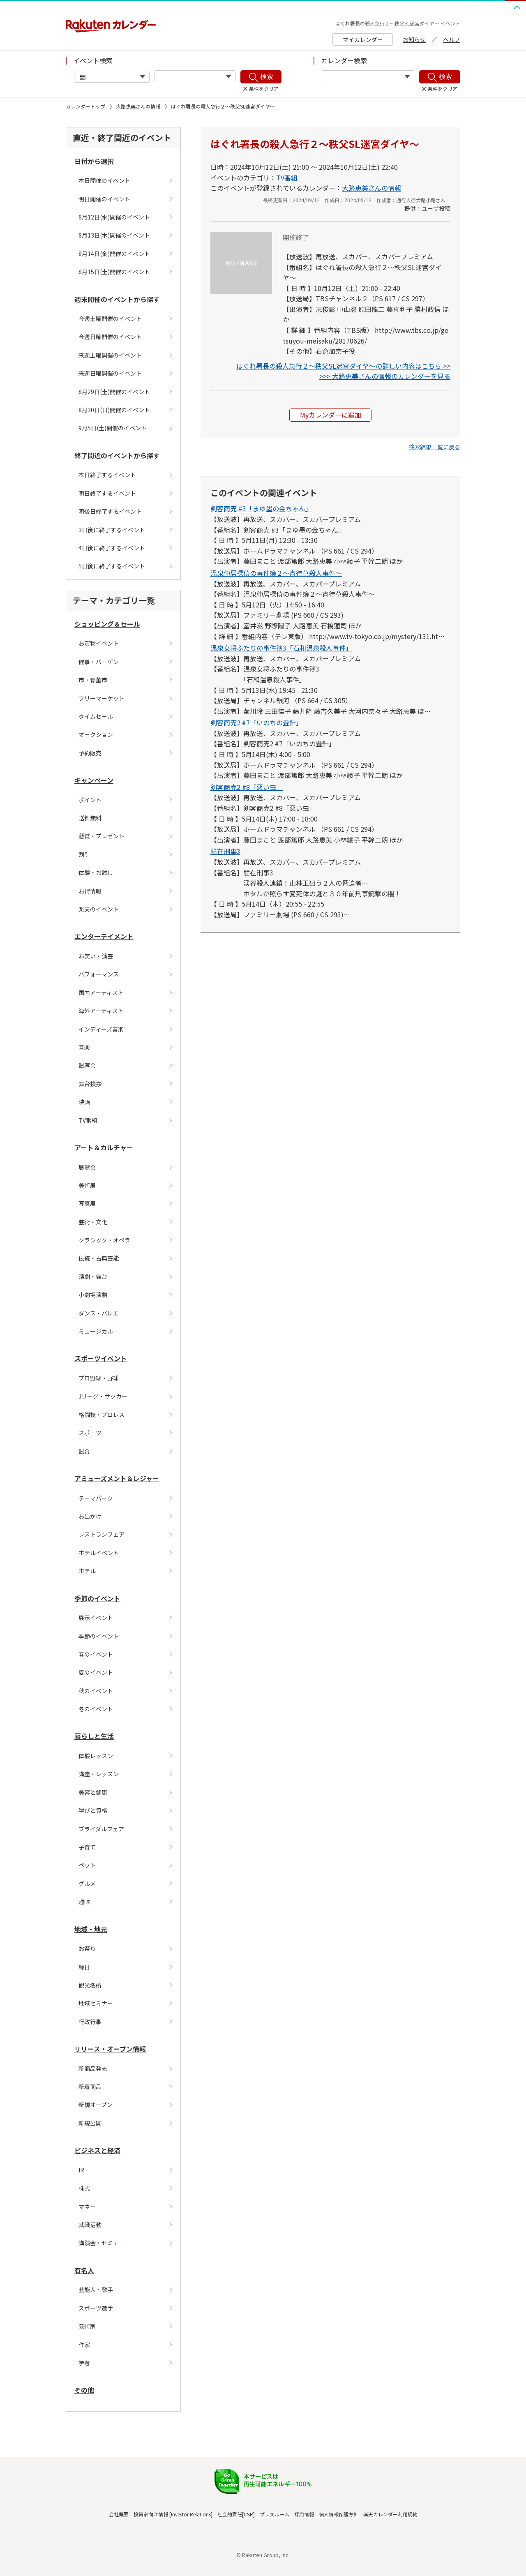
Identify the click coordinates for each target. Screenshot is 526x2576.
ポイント (90, 800)
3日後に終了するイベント (111, 530)
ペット (87, 1865)
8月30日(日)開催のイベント (114, 410)
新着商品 (90, 2086)
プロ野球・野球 (98, 1378)
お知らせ (414, 39)
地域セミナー (95, 2003)
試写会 (87, 1065)
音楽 (84, 1047)
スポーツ (90, 1433)
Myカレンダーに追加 (330, 415)
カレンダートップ (85, 106)
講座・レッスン (98, 1774)
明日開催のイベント (104, 199)
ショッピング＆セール (107, 624)
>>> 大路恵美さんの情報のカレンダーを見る (384, 376)
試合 (84, 1451)
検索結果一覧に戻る (434, 447)
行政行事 (90, 2021)
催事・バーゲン (98, 662)
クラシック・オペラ (104, 1240)
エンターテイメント (104, 936)
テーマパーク (95, 1498)
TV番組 (87, 1120)
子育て (87, 1847)
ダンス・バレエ (98, 1313)
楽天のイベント (98, 909)
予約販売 (90, 753)
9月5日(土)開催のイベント (112, 428)
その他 (84, 2390)
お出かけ (90, 1516)
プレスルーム (274, 2514)
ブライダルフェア (101, 1829)
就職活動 (90, 2225)
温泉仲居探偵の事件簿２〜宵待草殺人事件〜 (276, 573)
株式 (84, 2188)
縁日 (84, 1967)
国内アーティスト (101, 992)
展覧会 (87, 1167)
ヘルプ (451, 39)
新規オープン (95, 2105)
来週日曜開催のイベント (110, 373)
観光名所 (90, 1985)
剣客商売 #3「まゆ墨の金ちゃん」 (261, 508)
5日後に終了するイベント (111, 566)
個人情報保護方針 (338, 2514)
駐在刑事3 (225, 851)
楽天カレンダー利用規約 (390, 2514)
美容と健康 (92, 1792)
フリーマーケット (101, 698)
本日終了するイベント (107, 475)
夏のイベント (95, 1672)
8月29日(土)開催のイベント (114, 392)
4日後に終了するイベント (111, 548)
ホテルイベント (98, 1553)
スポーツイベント (100, 1358)
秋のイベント (95, 1691)
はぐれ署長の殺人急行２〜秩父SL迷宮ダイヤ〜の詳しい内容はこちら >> (343, 366)
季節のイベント (97, 1598)
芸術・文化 (92, 1222)
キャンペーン (93, 780)
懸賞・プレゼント (101, 836)
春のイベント (95, 1654)
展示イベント (95, 1617)
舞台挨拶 (90, 1084)
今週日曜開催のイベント (110, 336)
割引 (84, 854)
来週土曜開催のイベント (110, 355)
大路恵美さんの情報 (138, 106)
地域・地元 (90, 1929)
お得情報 (90, 891)
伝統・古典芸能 (98, 1258)
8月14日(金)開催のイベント (114, 253)
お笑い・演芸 (95, 956)
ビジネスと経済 (97, 2150)
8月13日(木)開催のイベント (114, 235)
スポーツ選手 (95, 2308)
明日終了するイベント (107, 493)
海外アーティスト (101, 1010)
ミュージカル (95, 1331)
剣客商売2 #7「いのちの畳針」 (256, 722)
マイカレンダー (363, 39)
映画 (84, 1102)
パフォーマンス (98, 974)
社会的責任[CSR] (236, 2514)
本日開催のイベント (104, 180)
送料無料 (90, 818)
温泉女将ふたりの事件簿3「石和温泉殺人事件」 (281, 648)
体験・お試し (95, 872)
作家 (84, 2345)
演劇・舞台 (92, 1276)
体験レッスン (95, 1756)
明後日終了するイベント (110, 511)
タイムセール (95, 716)
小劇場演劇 (92, 1294)
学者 (84, 2363)
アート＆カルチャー (103, 1147)
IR (81, 2170)
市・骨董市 (92, 680)
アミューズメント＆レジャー (116, 1478)
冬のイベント (95, 1709)
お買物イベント (98, 643)
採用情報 (304, 2514)
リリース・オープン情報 (110, 2049)
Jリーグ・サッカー (102, 1396)
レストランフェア (101, 1534)
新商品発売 (92, 2068)
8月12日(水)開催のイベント (114, 217)
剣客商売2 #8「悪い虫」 (246, 787)
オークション (95, 734)
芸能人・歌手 (95, 2289)
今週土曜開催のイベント (110, 318)
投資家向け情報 (151, 2514)
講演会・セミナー (101, 2243)
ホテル (87, 1571)
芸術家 (87, 2326)
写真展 (87, 1203)
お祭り (87, 1948)
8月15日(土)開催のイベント (114, 272)
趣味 (84, 1901)
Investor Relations (191, 2514)
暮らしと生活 (94, 1736)
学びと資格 (92, 1810)
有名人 (84, 2270)
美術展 (87, 1185)
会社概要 (119, 2514)
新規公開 (90, 2123)
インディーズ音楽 (101, 1029)
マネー (87, 2206)
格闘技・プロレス (101, 1414)
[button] (434, 447)
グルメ (87, 1883)
